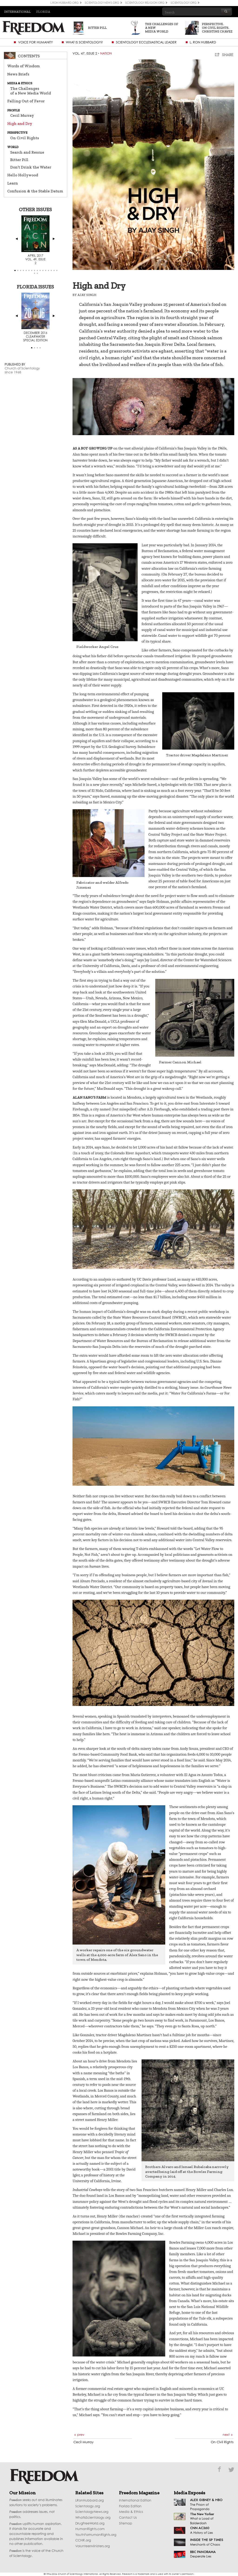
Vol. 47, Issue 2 (85, 53)
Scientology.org (87, 2506)
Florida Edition (130, 2506)
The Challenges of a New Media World (30, 90)
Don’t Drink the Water (30, 167)
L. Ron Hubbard (203, 42)
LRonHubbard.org (89, 2500)
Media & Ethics (131, 2512)
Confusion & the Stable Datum (35, 191)
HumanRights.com (90, 2529)
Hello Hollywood (22, 175)
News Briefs (18, 74)
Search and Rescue (27, 152)
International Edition (135, 2500)
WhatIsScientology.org (92, 2517)
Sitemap (125, 2523)
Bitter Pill (19, 159)
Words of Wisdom (23, 66)
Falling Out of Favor (26, 101)
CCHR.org (83, 2540)
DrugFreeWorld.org (89, 2523)
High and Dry (19, 123)
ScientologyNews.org (91, 2512)
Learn (12, 183)
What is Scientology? (84, 42)
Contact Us (128, 2517)
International (17, 11)
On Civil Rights (24, 138)
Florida (43, 11)
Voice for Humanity (35, 42)
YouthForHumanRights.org (95, 2535)
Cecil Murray (22, 115)
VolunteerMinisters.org (92, 2546)
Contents (29, 55)
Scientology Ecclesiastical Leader (146, 42)
